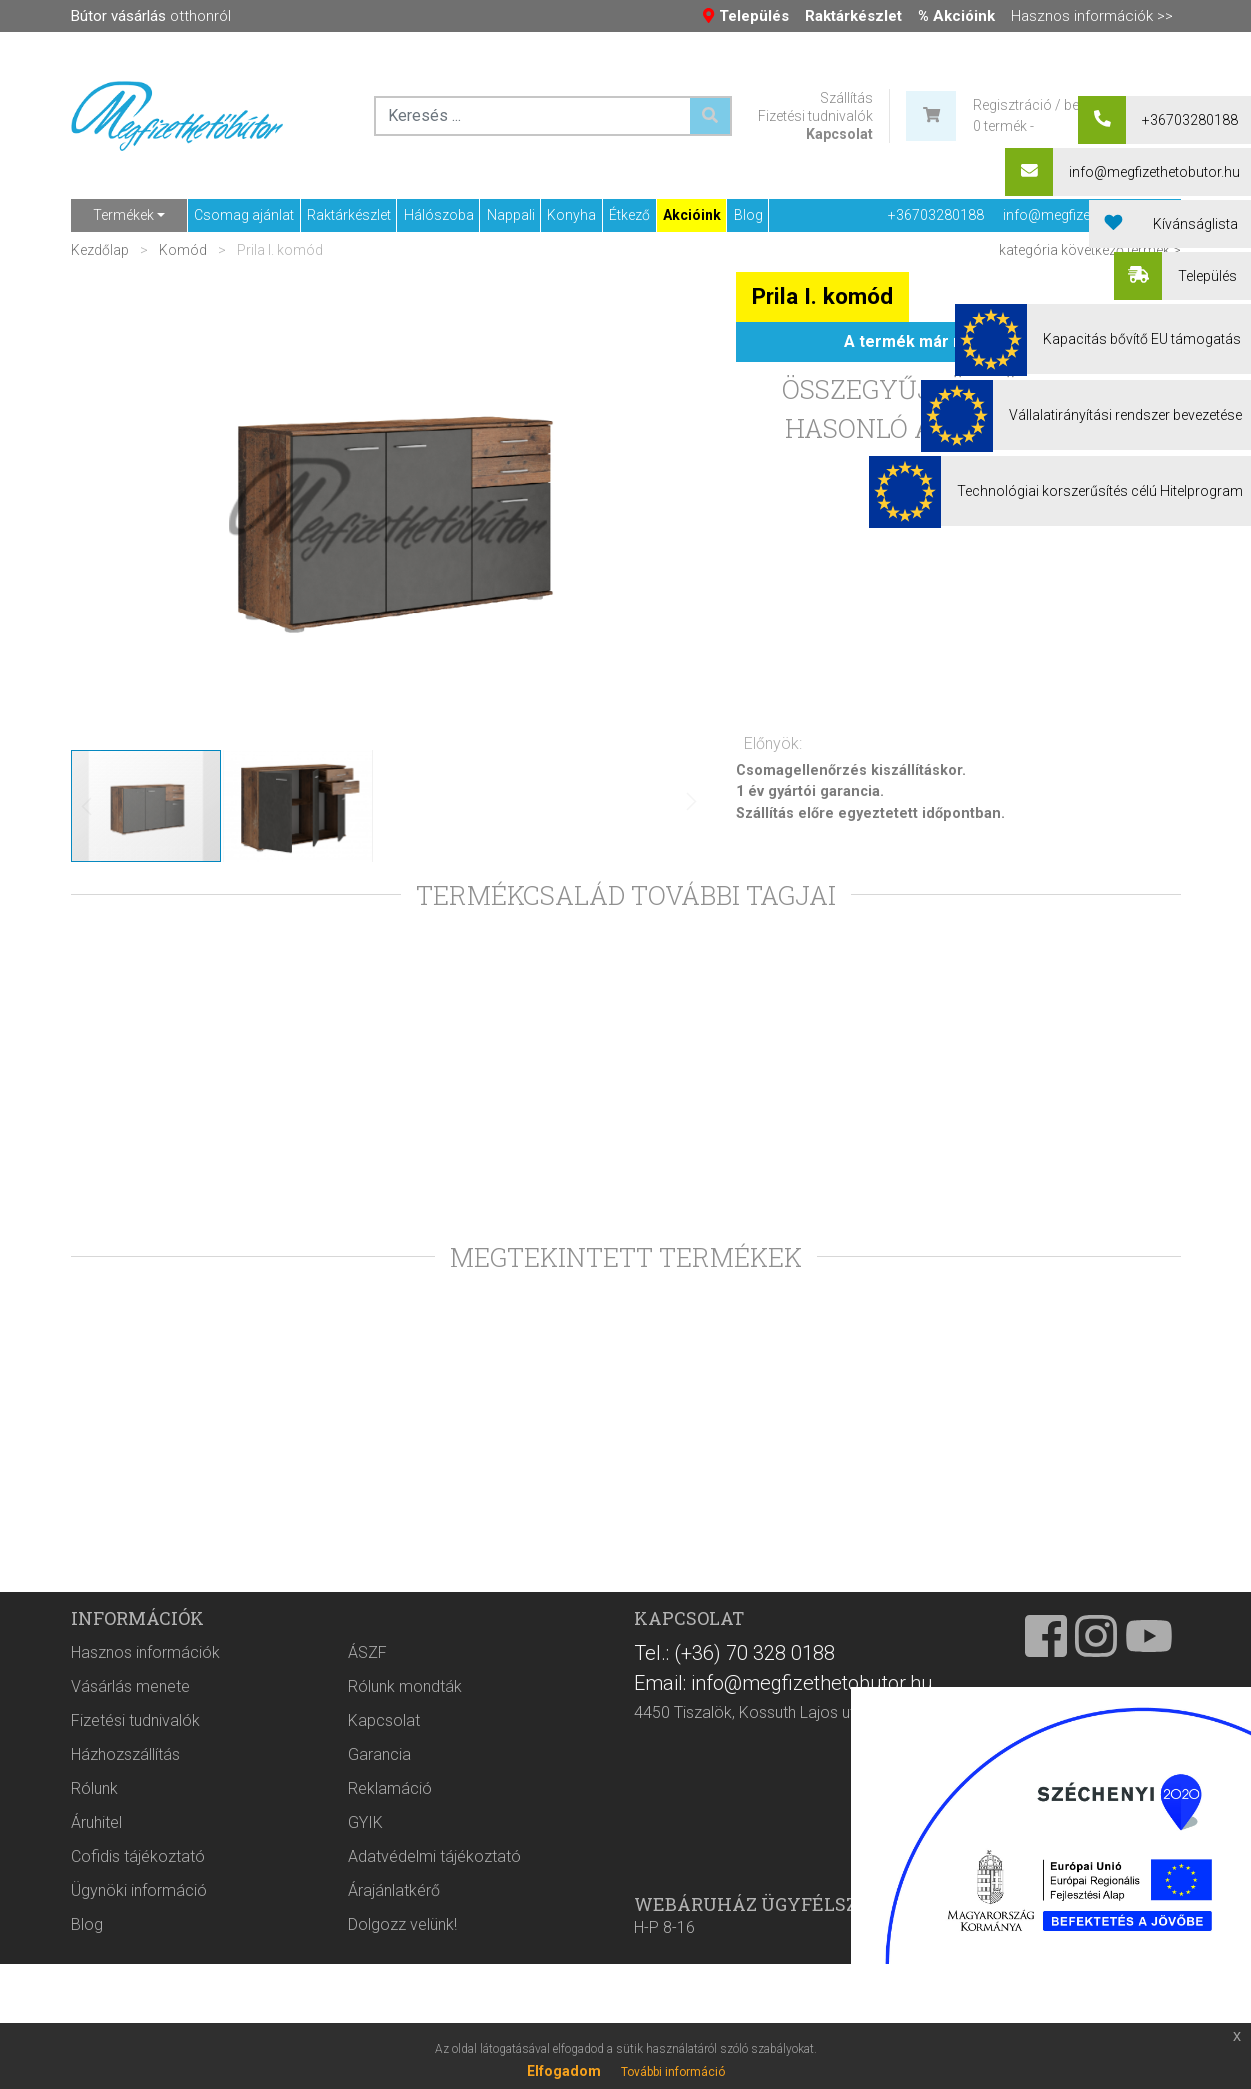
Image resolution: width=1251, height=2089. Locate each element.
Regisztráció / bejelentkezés (1060, 105)
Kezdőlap (101, 250)
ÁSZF (367, 1858)
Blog (748, 215)
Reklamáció (390, 1994)
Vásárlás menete (130, 1892)
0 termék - (1003, 126)
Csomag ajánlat (244, 215)
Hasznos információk (145, 1858)
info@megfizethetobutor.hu (1088, 215)
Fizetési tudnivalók (815, 116)
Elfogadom (564, 2071)
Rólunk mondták (405, 1892)
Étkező (629, 215)
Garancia (379, 1960)
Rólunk (94, 1994)
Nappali (511, 215)
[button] (666, 510)
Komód (183, 250)
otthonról (151, 16)
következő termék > (1121, 250)
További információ (673, 2072)
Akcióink (692, 215)
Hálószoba (439, 215)
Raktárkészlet (349, 215)
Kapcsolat (839, 134)
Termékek (123, 215)
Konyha (571, 215)
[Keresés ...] (710, 116)
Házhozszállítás (125, 1960)
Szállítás (846, 98)
